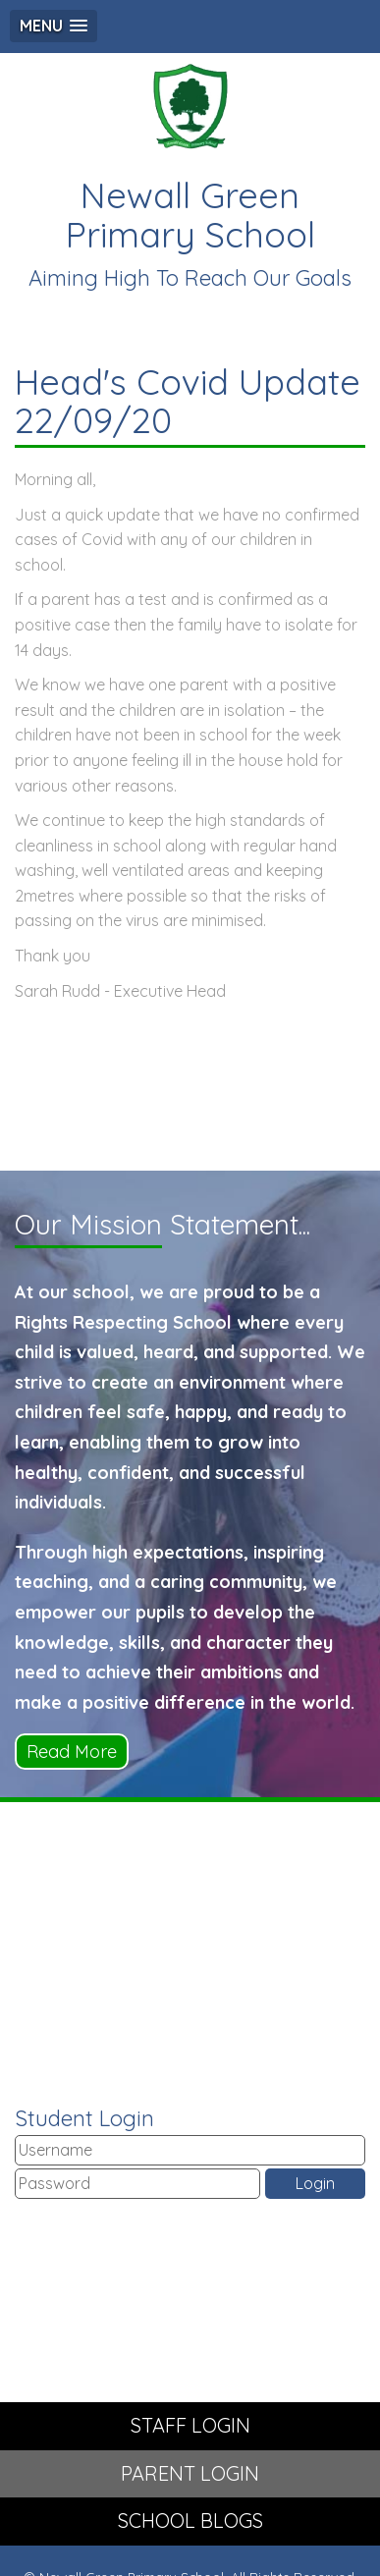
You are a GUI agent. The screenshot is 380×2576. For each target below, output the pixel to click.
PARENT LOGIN (190, 2473)
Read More (72, 1751)
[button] (53, 26)
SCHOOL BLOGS (190, 2520)
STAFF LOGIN (190, 2425)
